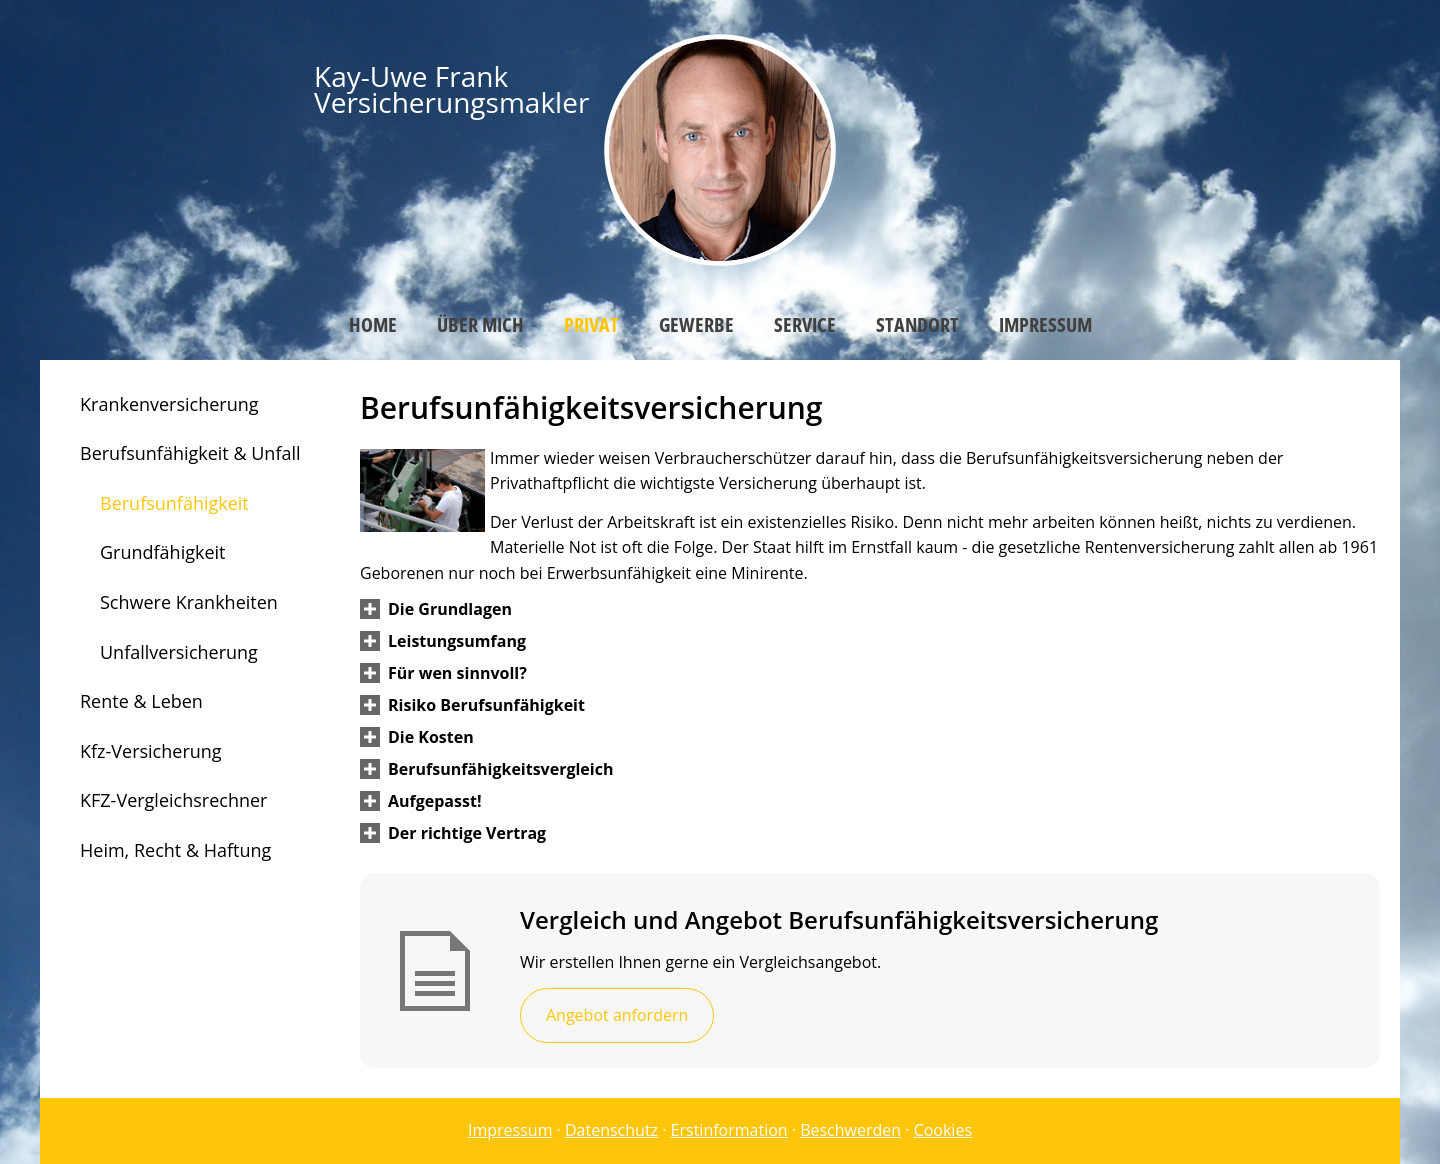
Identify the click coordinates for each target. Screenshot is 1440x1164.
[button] (450, 609)
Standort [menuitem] (917, 324)
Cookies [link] (943, 1130)
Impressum (510, 1130)
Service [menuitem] (805, 324)
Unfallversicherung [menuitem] (179, 652)
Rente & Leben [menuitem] (141, 701)
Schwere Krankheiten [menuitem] (189, 602)
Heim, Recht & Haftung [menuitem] (175, 850)
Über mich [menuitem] (480, 324)
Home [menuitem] (373, 324)
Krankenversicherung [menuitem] (169, 404)
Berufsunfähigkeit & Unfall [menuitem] (190, 453)
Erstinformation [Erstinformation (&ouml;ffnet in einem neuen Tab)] (729, 1130)
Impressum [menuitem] (1045, 324)
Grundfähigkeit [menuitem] (162, 552)
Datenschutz (611, 1130)
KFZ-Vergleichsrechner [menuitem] (173, 800)
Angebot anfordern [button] (617, 1015)
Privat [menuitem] (591, 324)
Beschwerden (850, 1130)
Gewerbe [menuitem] (696, 324)
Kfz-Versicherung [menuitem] (151, 751)
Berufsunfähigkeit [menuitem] (174, 503)
